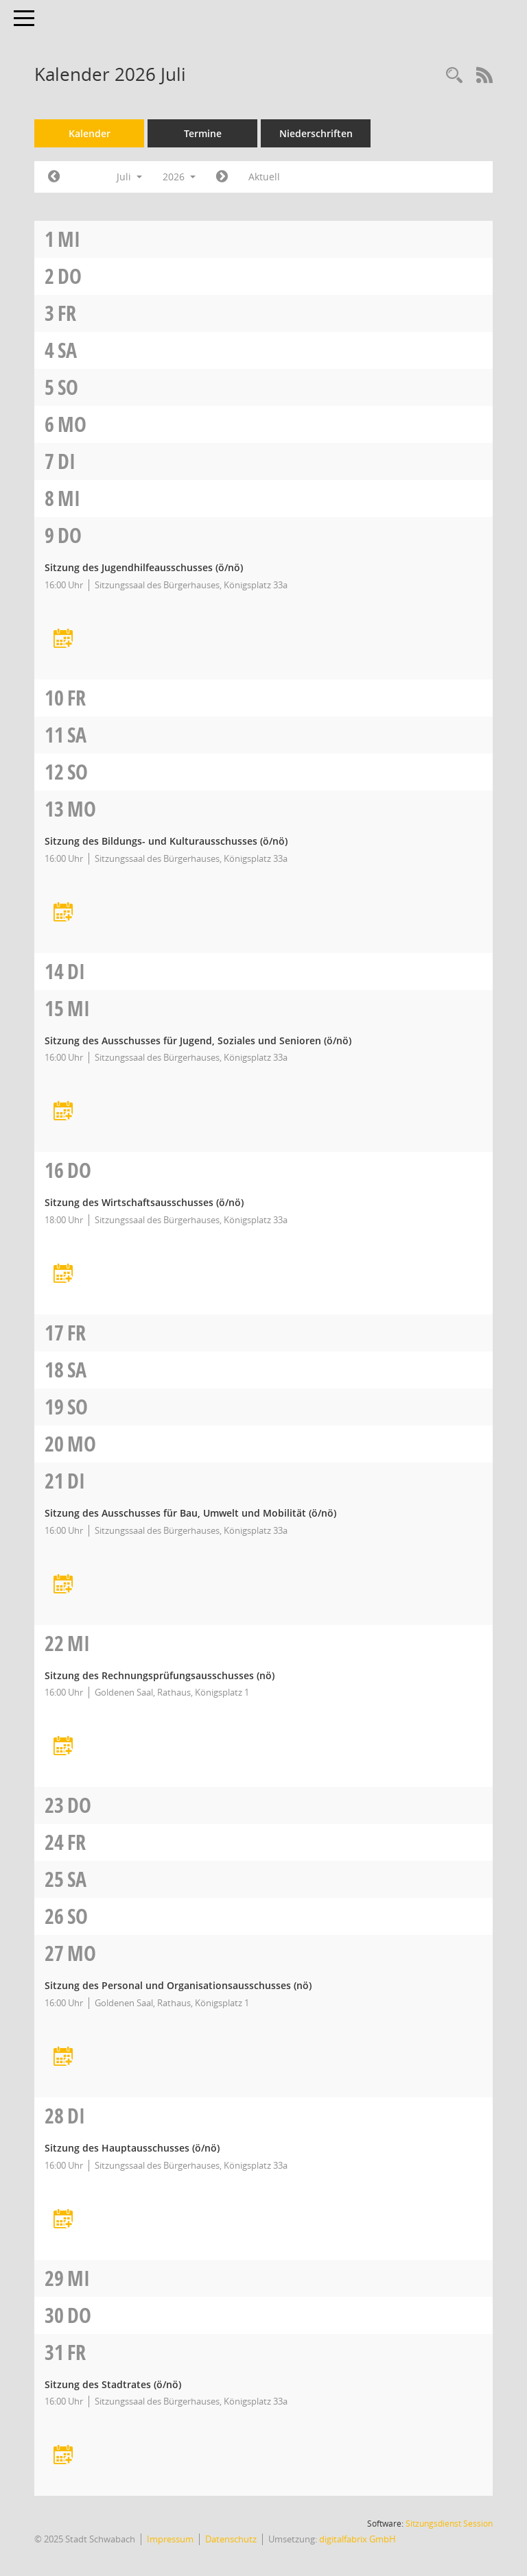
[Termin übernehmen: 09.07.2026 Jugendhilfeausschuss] (63, 639)
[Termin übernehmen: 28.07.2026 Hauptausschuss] (63, 2219)
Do (70, 276)
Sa (67, 350)
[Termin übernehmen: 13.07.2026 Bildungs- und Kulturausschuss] (63, 913)
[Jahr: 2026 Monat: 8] (222, 177)
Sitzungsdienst (449, 2523)
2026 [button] (179, 176)
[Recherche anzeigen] (454, 75)
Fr (67, 313)
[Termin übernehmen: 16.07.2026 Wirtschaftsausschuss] (63, 1274)
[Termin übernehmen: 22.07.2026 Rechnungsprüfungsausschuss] (63, 1746)
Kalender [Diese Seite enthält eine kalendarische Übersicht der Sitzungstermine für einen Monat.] (89, 133)
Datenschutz (231, 2539)
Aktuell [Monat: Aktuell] (264, 176)
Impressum (170, 2539)
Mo (72, 424)
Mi (69, 239)
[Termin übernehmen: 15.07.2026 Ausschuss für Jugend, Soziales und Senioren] (63, 1111)
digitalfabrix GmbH (357, 2539)
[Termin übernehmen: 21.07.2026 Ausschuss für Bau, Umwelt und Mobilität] (63, 1584)
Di (66, 461)
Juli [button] (129, 176)
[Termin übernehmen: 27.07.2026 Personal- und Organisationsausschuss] (63, 2057)
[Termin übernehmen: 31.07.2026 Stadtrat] (63, 2455)
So (68, 387)
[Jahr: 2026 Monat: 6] (54, 177)
